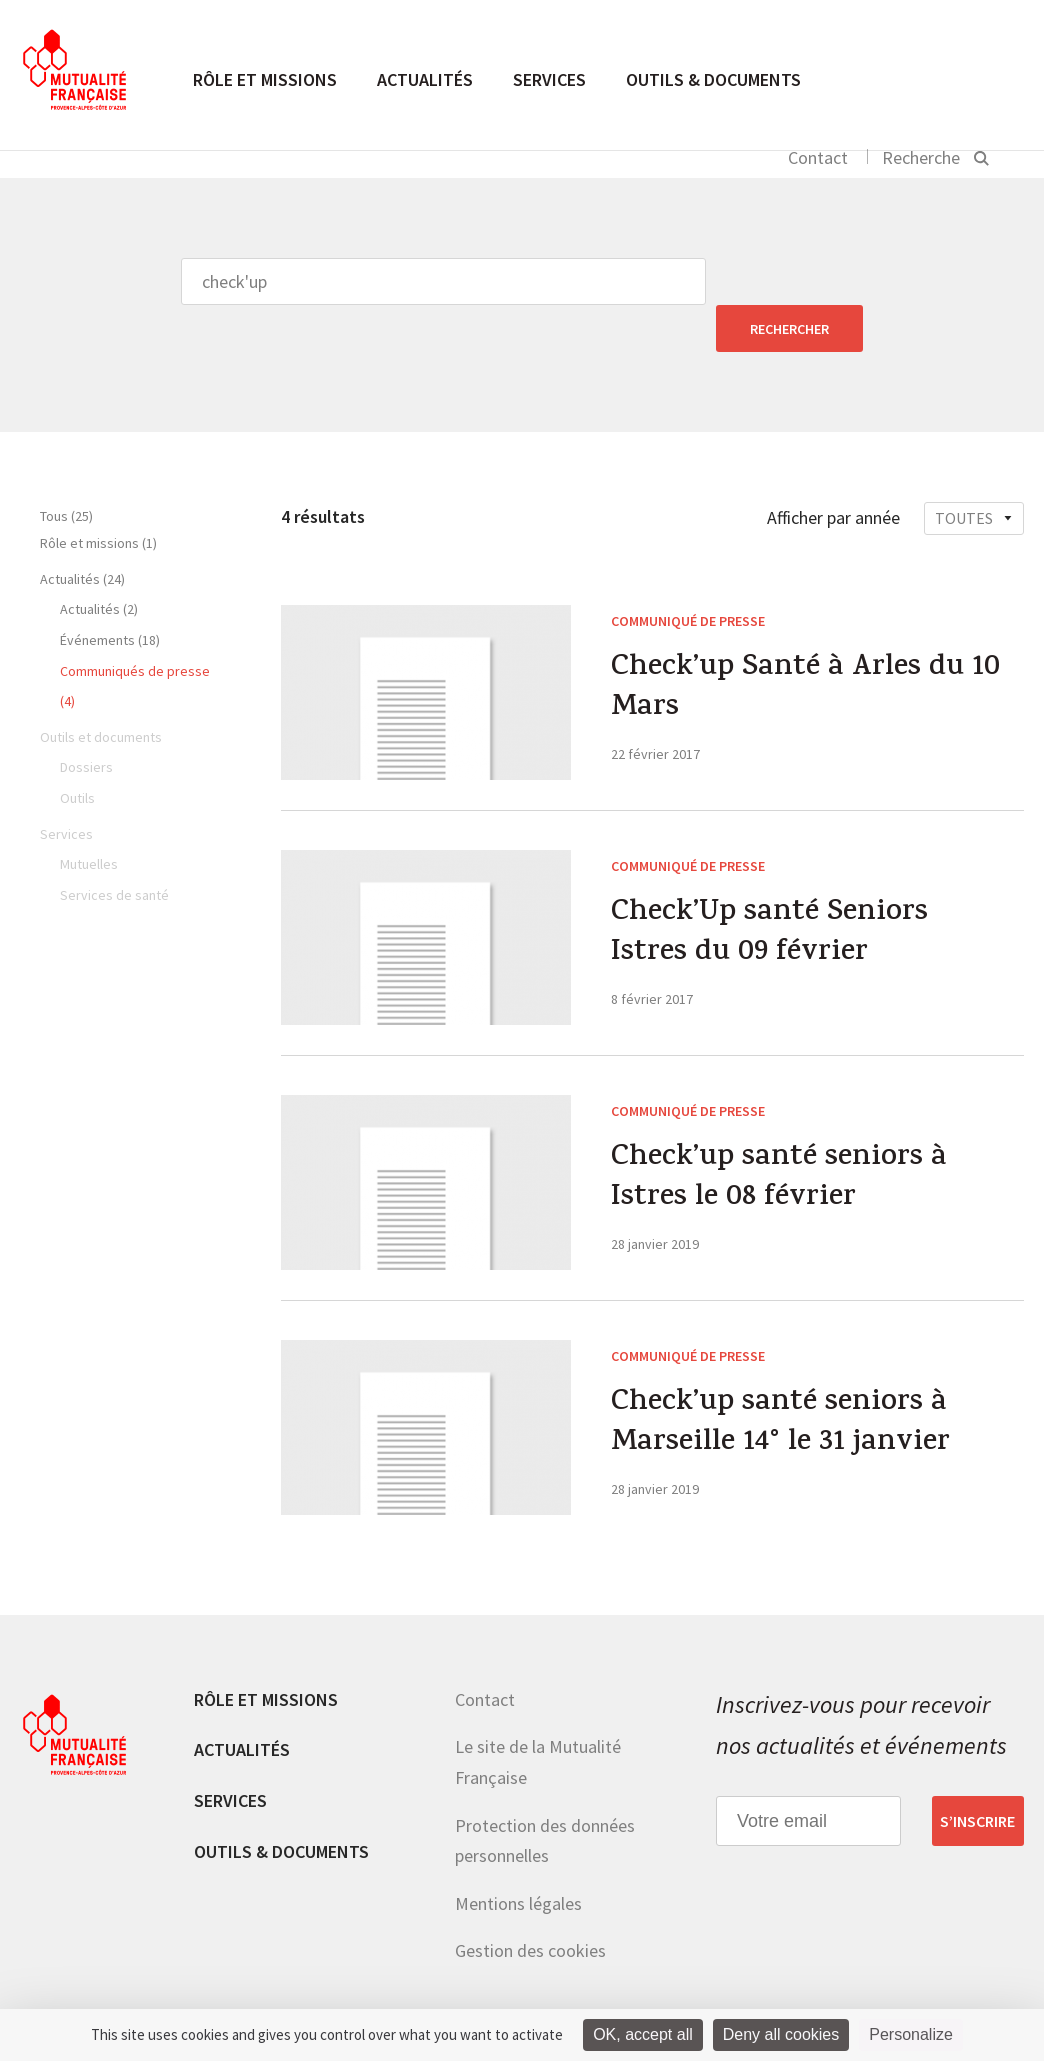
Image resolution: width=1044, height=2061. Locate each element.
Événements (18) (110, 593)
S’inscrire (977, 1774)
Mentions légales (518, 1856)
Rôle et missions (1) (98, 496)
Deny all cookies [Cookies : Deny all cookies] (781, 2034)
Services (549, 79)
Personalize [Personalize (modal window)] (911, 2034)
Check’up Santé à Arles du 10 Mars (805, 643)
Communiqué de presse (688, 574)
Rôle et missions (265, 79)
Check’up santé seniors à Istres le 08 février (779, 1133)
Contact (818, 157)
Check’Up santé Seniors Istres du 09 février (769, 888)
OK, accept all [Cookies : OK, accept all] (643, 2034)
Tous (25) (66, 469)
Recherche (921, 157)
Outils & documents (713, 79)
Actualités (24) (82, 532)
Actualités (425, 79)
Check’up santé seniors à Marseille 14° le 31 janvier (781, 1378)
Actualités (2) (99, 562)
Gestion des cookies (530, 1903)
